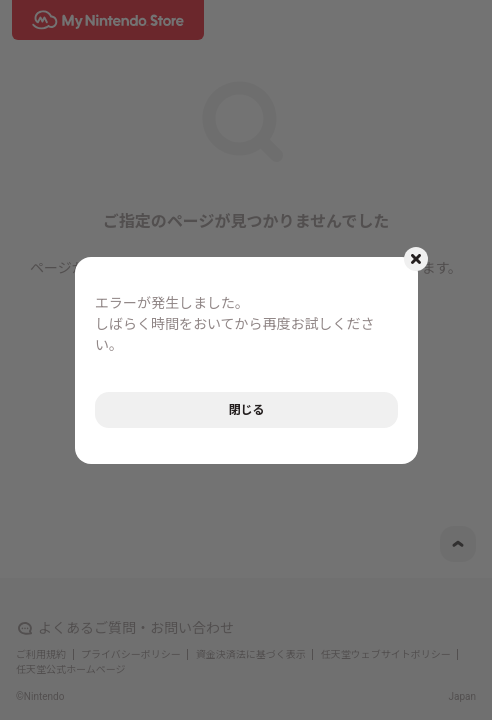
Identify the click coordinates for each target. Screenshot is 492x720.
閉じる (246, 410)
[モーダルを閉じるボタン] (416, 259)
